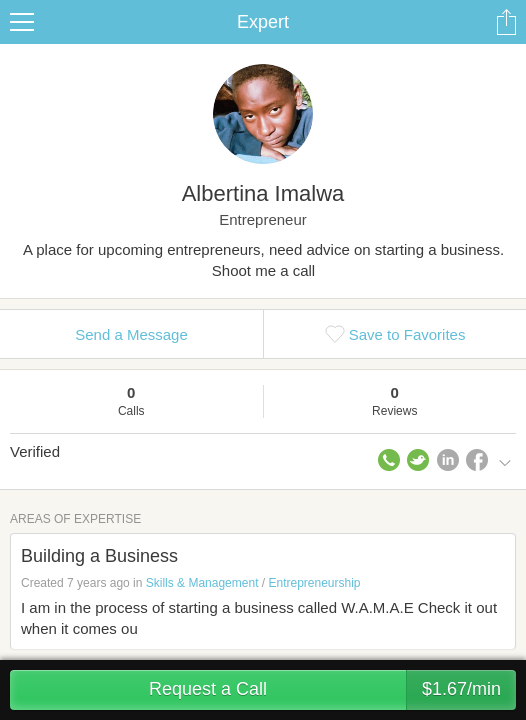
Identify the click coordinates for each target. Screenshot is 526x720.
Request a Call (332, 690)
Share (506, 22)
